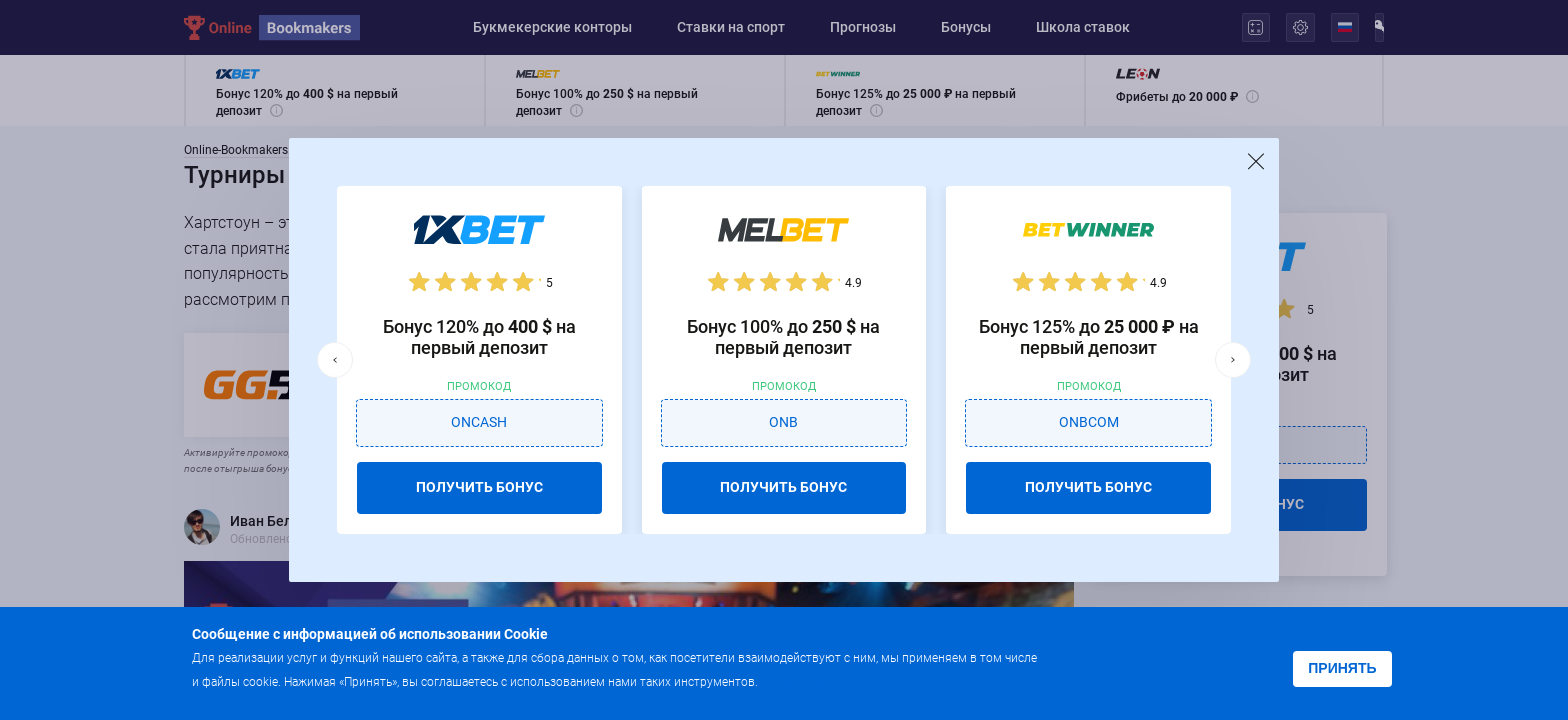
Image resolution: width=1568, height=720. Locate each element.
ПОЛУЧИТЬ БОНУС (479, 487)
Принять (1342, 668)
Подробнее (801, 680)
